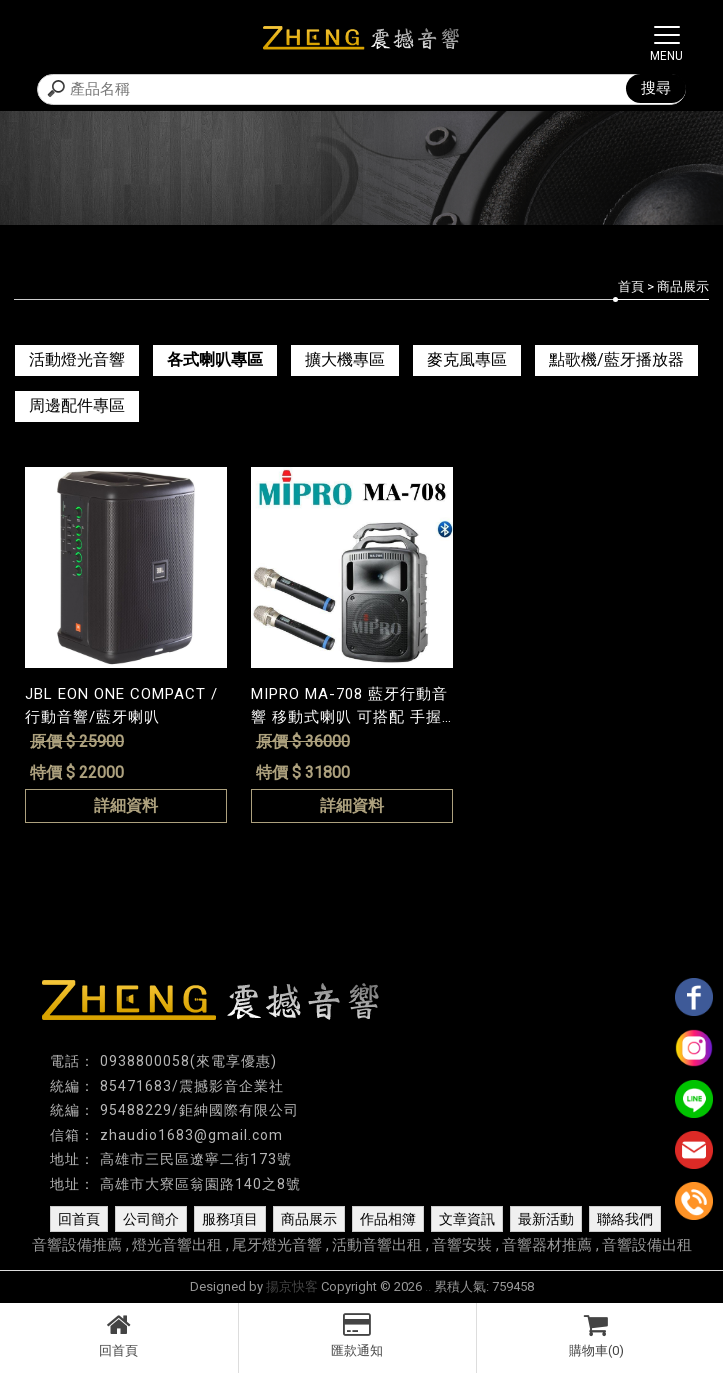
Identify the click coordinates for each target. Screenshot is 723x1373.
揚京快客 (292, 1286)
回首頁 (119, 1335)
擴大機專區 (345, 359)
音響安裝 (462, 1245)
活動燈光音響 (77, 359)
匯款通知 (358, 1335)
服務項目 (230, 1219)
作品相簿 (388, 1219)
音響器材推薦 (547, 1245)
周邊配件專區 (77, 405)
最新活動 (546, 1219)
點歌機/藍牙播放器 (616, 359)
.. (428, 1286)
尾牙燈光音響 (277, 1245)
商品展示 (309, 1219)
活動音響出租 (377, 1245)
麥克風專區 (467, 359)
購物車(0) (596, 1335)
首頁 (631, 286)
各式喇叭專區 (215, 359)
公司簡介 (151, 1219)
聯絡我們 (625, 1219)
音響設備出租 (647, 1245)
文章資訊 (467, 1219)
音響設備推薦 (77, 1245)
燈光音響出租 (177, 1245)
